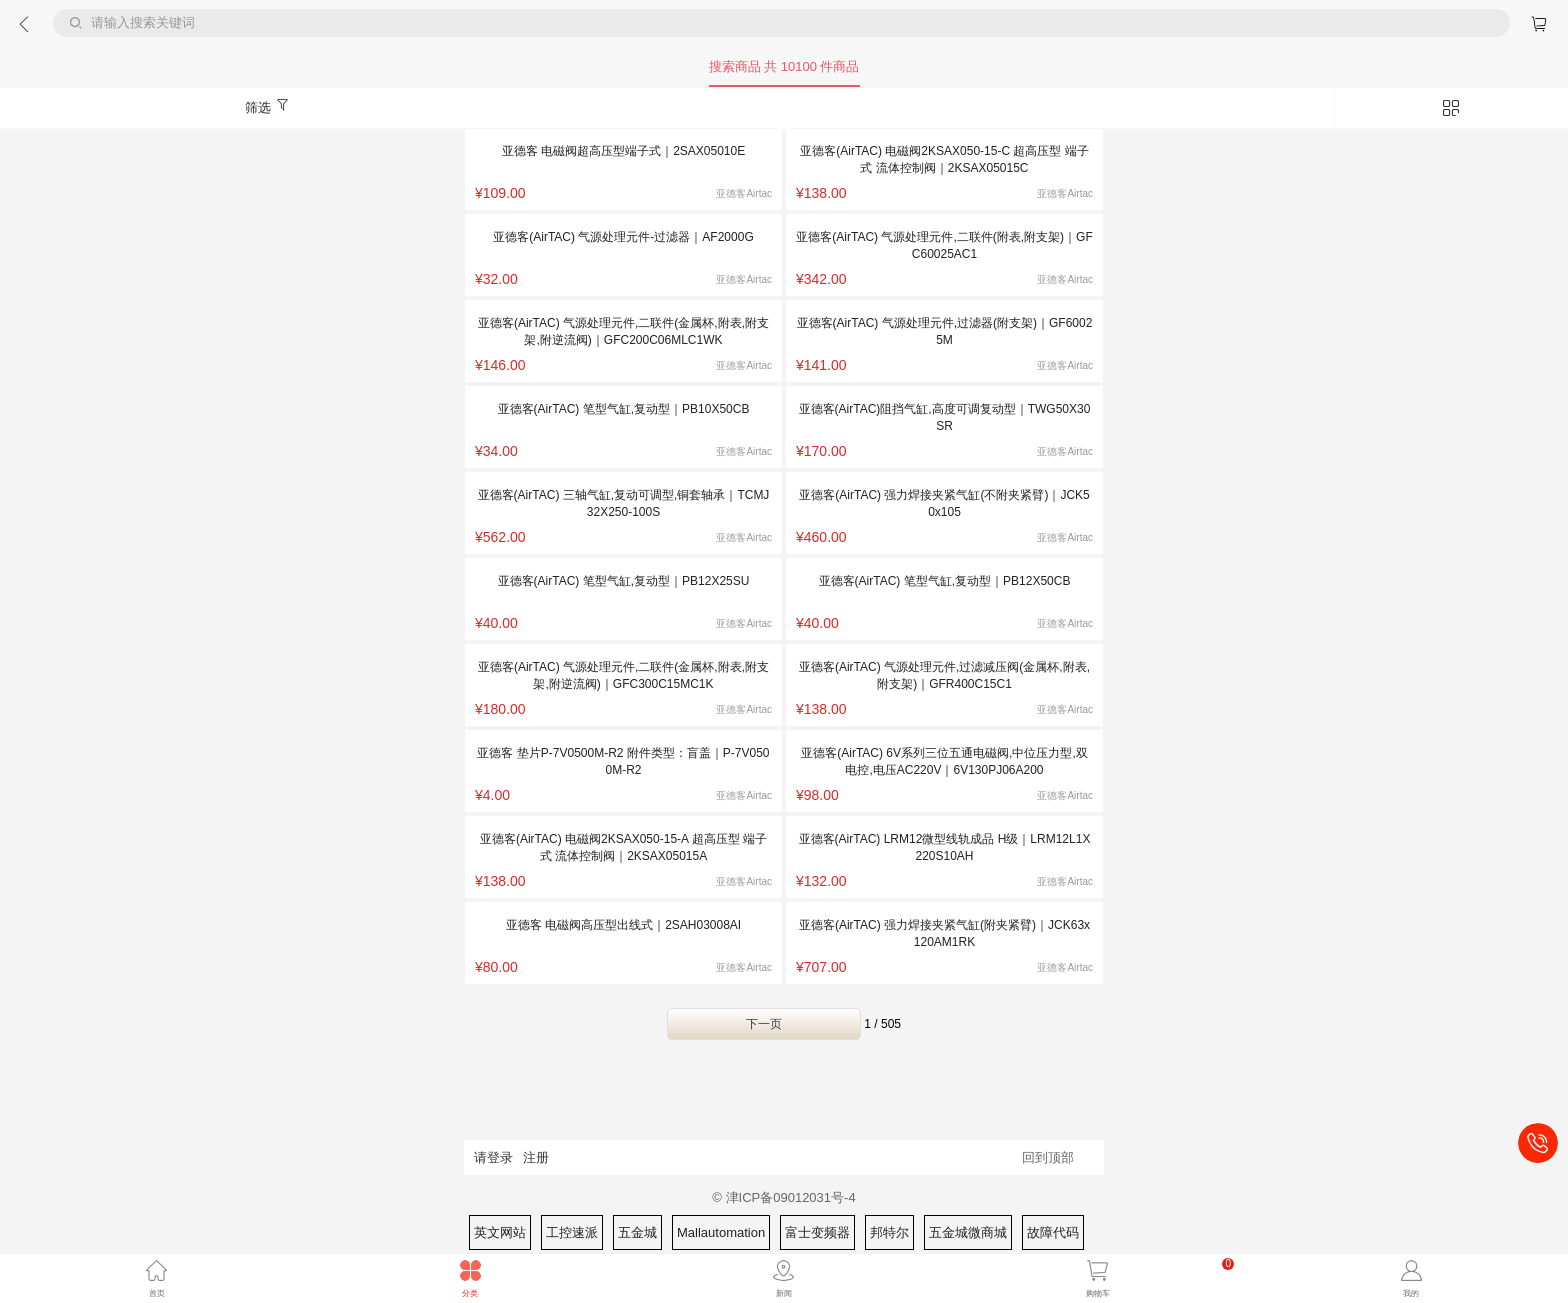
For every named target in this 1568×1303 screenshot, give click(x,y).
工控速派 (572, 1232)
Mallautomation (721, 1232)
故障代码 (1053, 1232)
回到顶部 (1048, 1157)
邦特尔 (889, 1232)
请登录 (493, 1157)
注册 (536, 1157)
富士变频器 (817, 1232)
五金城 (637, 1232)
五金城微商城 (968, 1232)
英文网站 (500, 1232)
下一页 (764, 1024)
